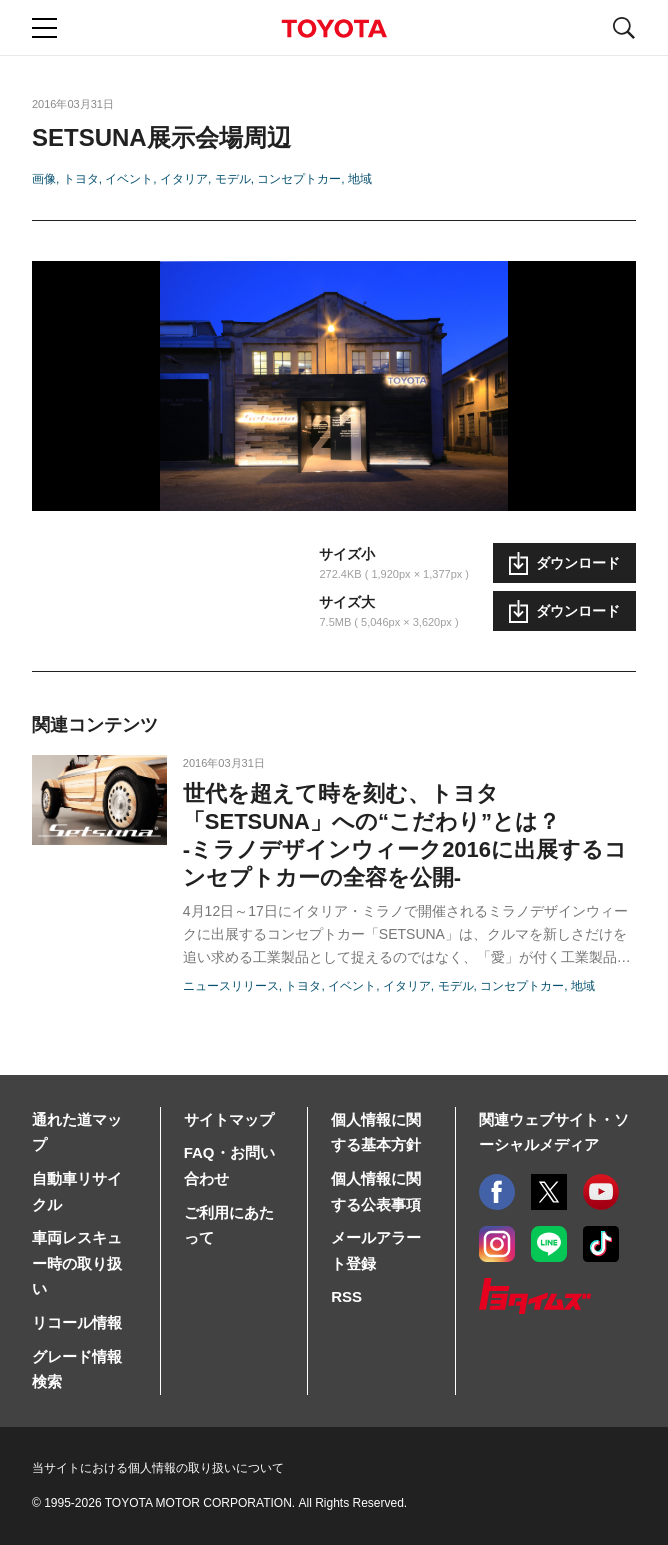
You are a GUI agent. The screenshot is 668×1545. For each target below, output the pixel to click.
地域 (360, 179)
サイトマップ (229, 1119)
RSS (346, 1296)
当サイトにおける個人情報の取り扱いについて (158, 1468)
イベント (129, 179)
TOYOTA (334, 28)
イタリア (184, 179)
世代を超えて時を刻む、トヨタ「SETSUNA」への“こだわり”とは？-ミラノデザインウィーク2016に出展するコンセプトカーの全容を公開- (405, 835)
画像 (44, 179)
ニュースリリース (231, 986)
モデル (233, 179)
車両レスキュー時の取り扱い (77, 1263)
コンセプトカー (299, 179)
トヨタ (81, 179)
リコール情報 (77, 1322)
